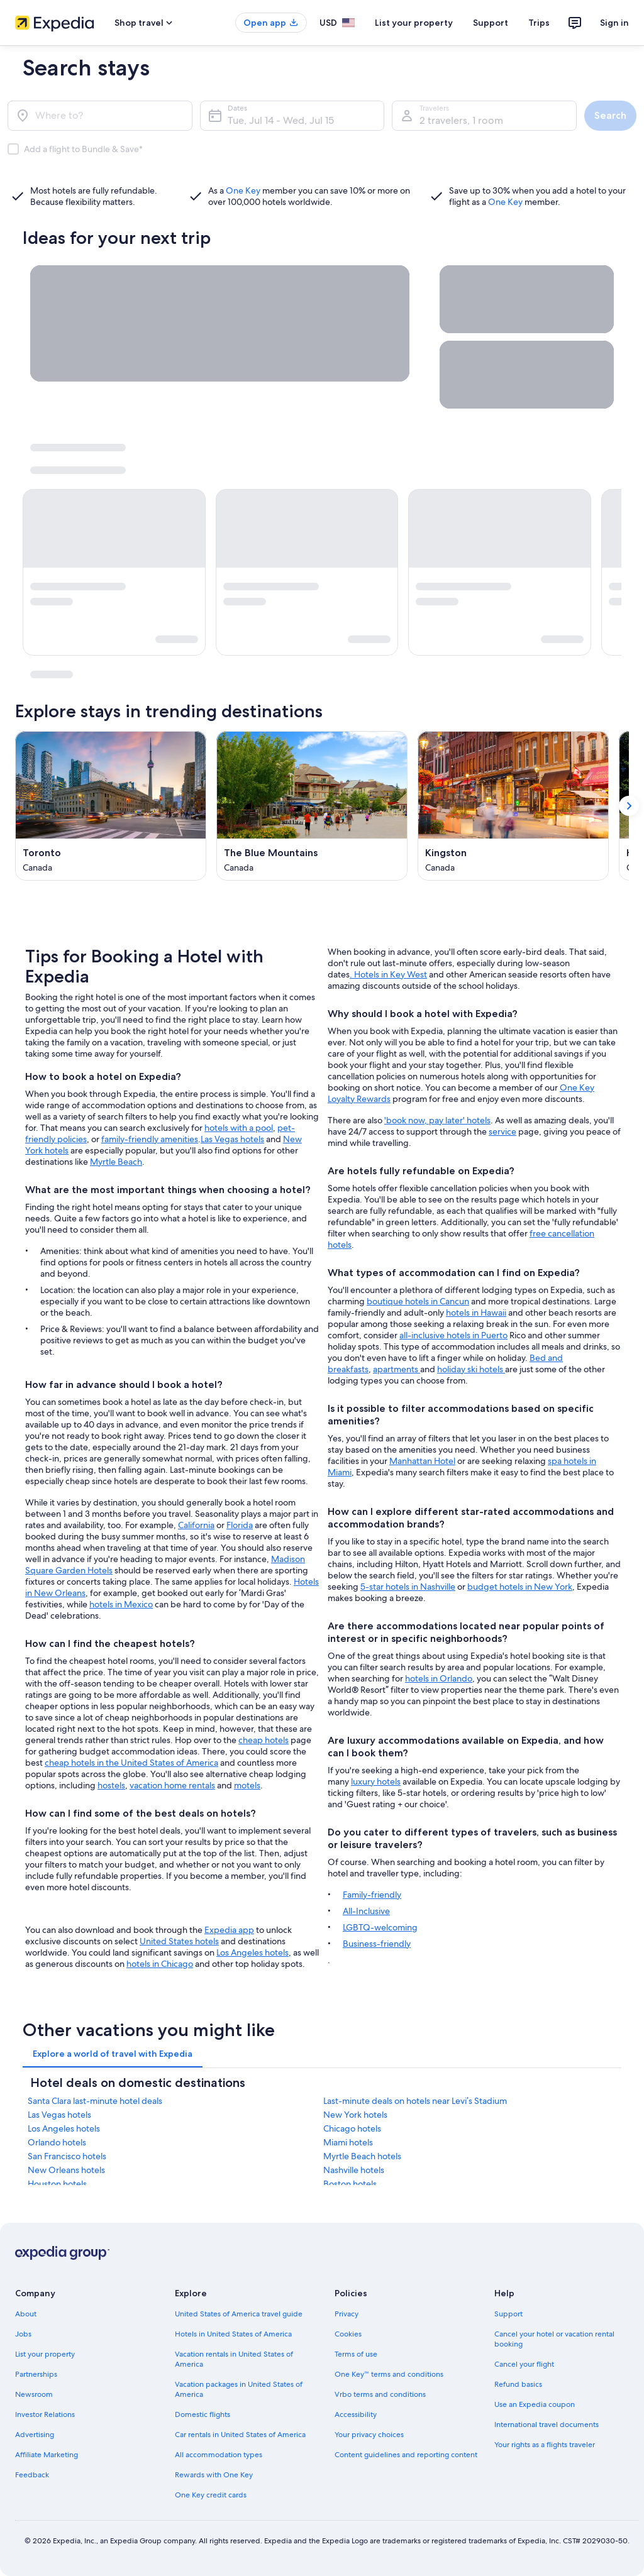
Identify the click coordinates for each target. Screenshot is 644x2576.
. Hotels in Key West (388, 974)
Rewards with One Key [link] (214, 2475)
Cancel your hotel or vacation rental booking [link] (554, 2339)
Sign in (614, 22)
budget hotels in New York (519, 1586)
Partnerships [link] (36, 2374)
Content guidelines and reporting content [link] (406, 2455)
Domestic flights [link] (202, 2414)
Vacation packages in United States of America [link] (239, 2389)
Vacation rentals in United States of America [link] (234, 2359)
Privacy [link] (346, 2314)
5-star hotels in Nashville (407, 1586)
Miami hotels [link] (348, 2142)
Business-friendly (377, 1943)
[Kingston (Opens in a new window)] (513, 806)
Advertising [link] (34, 2435)
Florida (239, 1525)
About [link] (25, 2314)
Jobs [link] (23, 2334)
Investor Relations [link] (45, 2414)
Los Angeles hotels (252, 1952)
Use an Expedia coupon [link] (534, 2404)
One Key (243, 190)
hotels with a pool (238, 1127)
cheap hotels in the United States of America (131, 1762)
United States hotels (179, 1941)
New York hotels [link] (355, 2114)
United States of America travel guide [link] (239, 2314)
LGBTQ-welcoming (380, 1927)
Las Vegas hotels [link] (59, 2114)
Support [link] (508, 2314)
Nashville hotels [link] (353, 2170)
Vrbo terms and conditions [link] (380, 2394)
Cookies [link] (348, 2334)
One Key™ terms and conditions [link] (389, 2374)
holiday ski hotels (471, 1369)
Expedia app (229, 1929)
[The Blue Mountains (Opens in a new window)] (312, 806)
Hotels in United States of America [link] (233, 2334)
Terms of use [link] (356, 2354)
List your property (414, 22)
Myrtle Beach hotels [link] (362, 2156)
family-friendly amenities (149, 1139)
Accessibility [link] (356, 2414)
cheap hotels (263, 1740)
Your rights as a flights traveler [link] (544, 2445)
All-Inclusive (366, 1911)
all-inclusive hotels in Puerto (453, 1335)
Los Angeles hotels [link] (64, 2128)
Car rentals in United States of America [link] (240, 2435)
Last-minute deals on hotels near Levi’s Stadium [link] (415, 2100)
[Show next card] (629, 806)
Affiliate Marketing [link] (46, 2455)
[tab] (113, 2053)
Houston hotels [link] (57, 2183)
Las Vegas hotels (232, 1139)
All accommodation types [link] (218, 2455)
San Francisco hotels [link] (67, 2156)
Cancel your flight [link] (524, 2364)
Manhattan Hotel (422, 1461)
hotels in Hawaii (476, 1312)
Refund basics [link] (518, 2384)
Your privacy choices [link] (369, 2435)
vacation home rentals (172, 1785)
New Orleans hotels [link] (66, 2170)
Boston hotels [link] (350, 2183)
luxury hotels (376, 1781)
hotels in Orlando (438, 1678)
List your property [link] (45, 2354)
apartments (396, 1369)
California (196, 1525)
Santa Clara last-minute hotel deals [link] (95, 2100)
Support (490, 22)
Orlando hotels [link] (57, 2142)
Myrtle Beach (116, 1161)
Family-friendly (372, 1894)
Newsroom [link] (34, 2394)
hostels (111, 1785)
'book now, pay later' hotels (437, 1120)
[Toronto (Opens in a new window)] (110, 806)
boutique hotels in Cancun (418, 1301)
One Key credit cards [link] (211, 2495)
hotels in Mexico (121, 1604)
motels (247, 1785)
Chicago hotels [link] (352, 2128)
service (502, 1131)
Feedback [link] (32, 2475)
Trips (539, 22)
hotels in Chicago (159, 1963)
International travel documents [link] (546, 2424)
